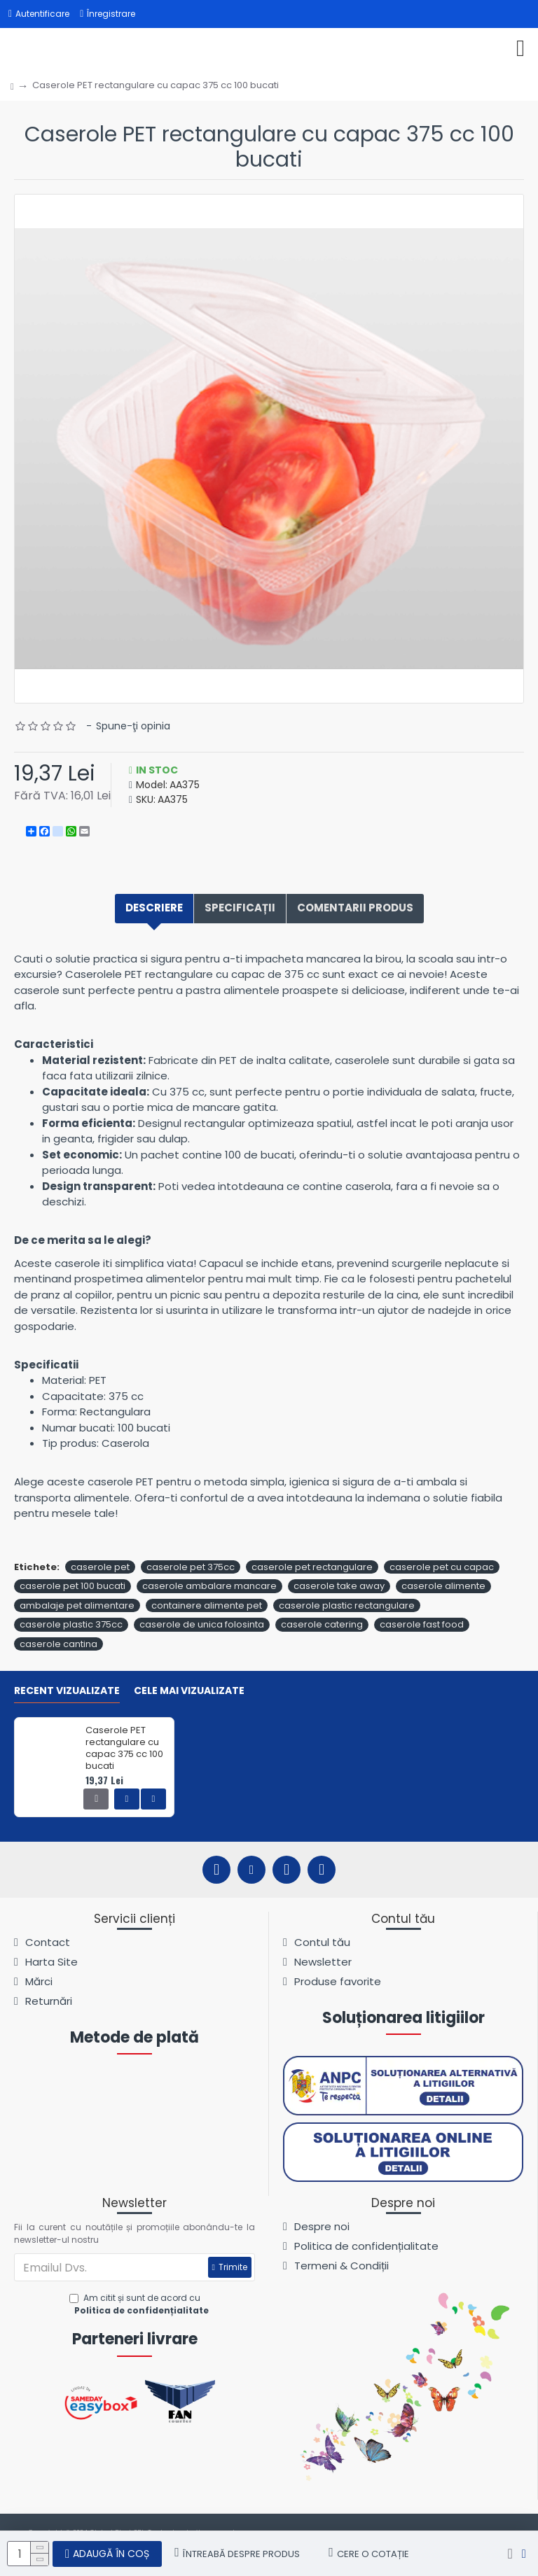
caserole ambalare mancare (209, 1585)
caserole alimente (443, 1585)
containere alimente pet (206, 1605)
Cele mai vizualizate (189, 1691)
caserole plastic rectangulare (347, 1605)
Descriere (154, 907)
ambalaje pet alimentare (77, 1605)
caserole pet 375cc (190, 1567)
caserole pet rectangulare (312, 1567)
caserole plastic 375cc (71, 1624)
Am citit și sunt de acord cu (140, 2304)
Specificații (240, 907)
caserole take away (339, 1585)
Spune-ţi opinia (133, 726)
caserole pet (100, 1567)
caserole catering (322, 1624)
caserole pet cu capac (441, 1567)
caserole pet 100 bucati (72, 1585)
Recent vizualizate (67, 1691)
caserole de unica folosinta (201, 1624)
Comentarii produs (355, 907)
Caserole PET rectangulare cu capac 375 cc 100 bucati (124, 1748)
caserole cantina (58, 1644)
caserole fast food (422, 1624)
